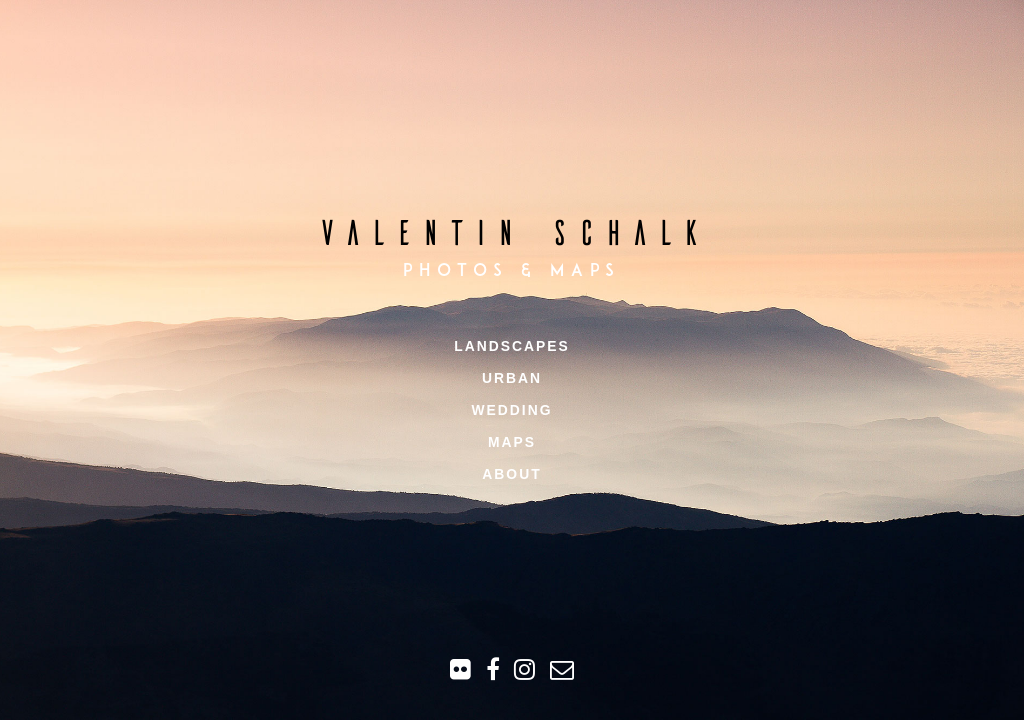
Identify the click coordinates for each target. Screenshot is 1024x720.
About (511, 474)
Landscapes (512, 346)
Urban (512, 378)
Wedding (511, 410)
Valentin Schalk (512, 230)
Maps (512, 442)
